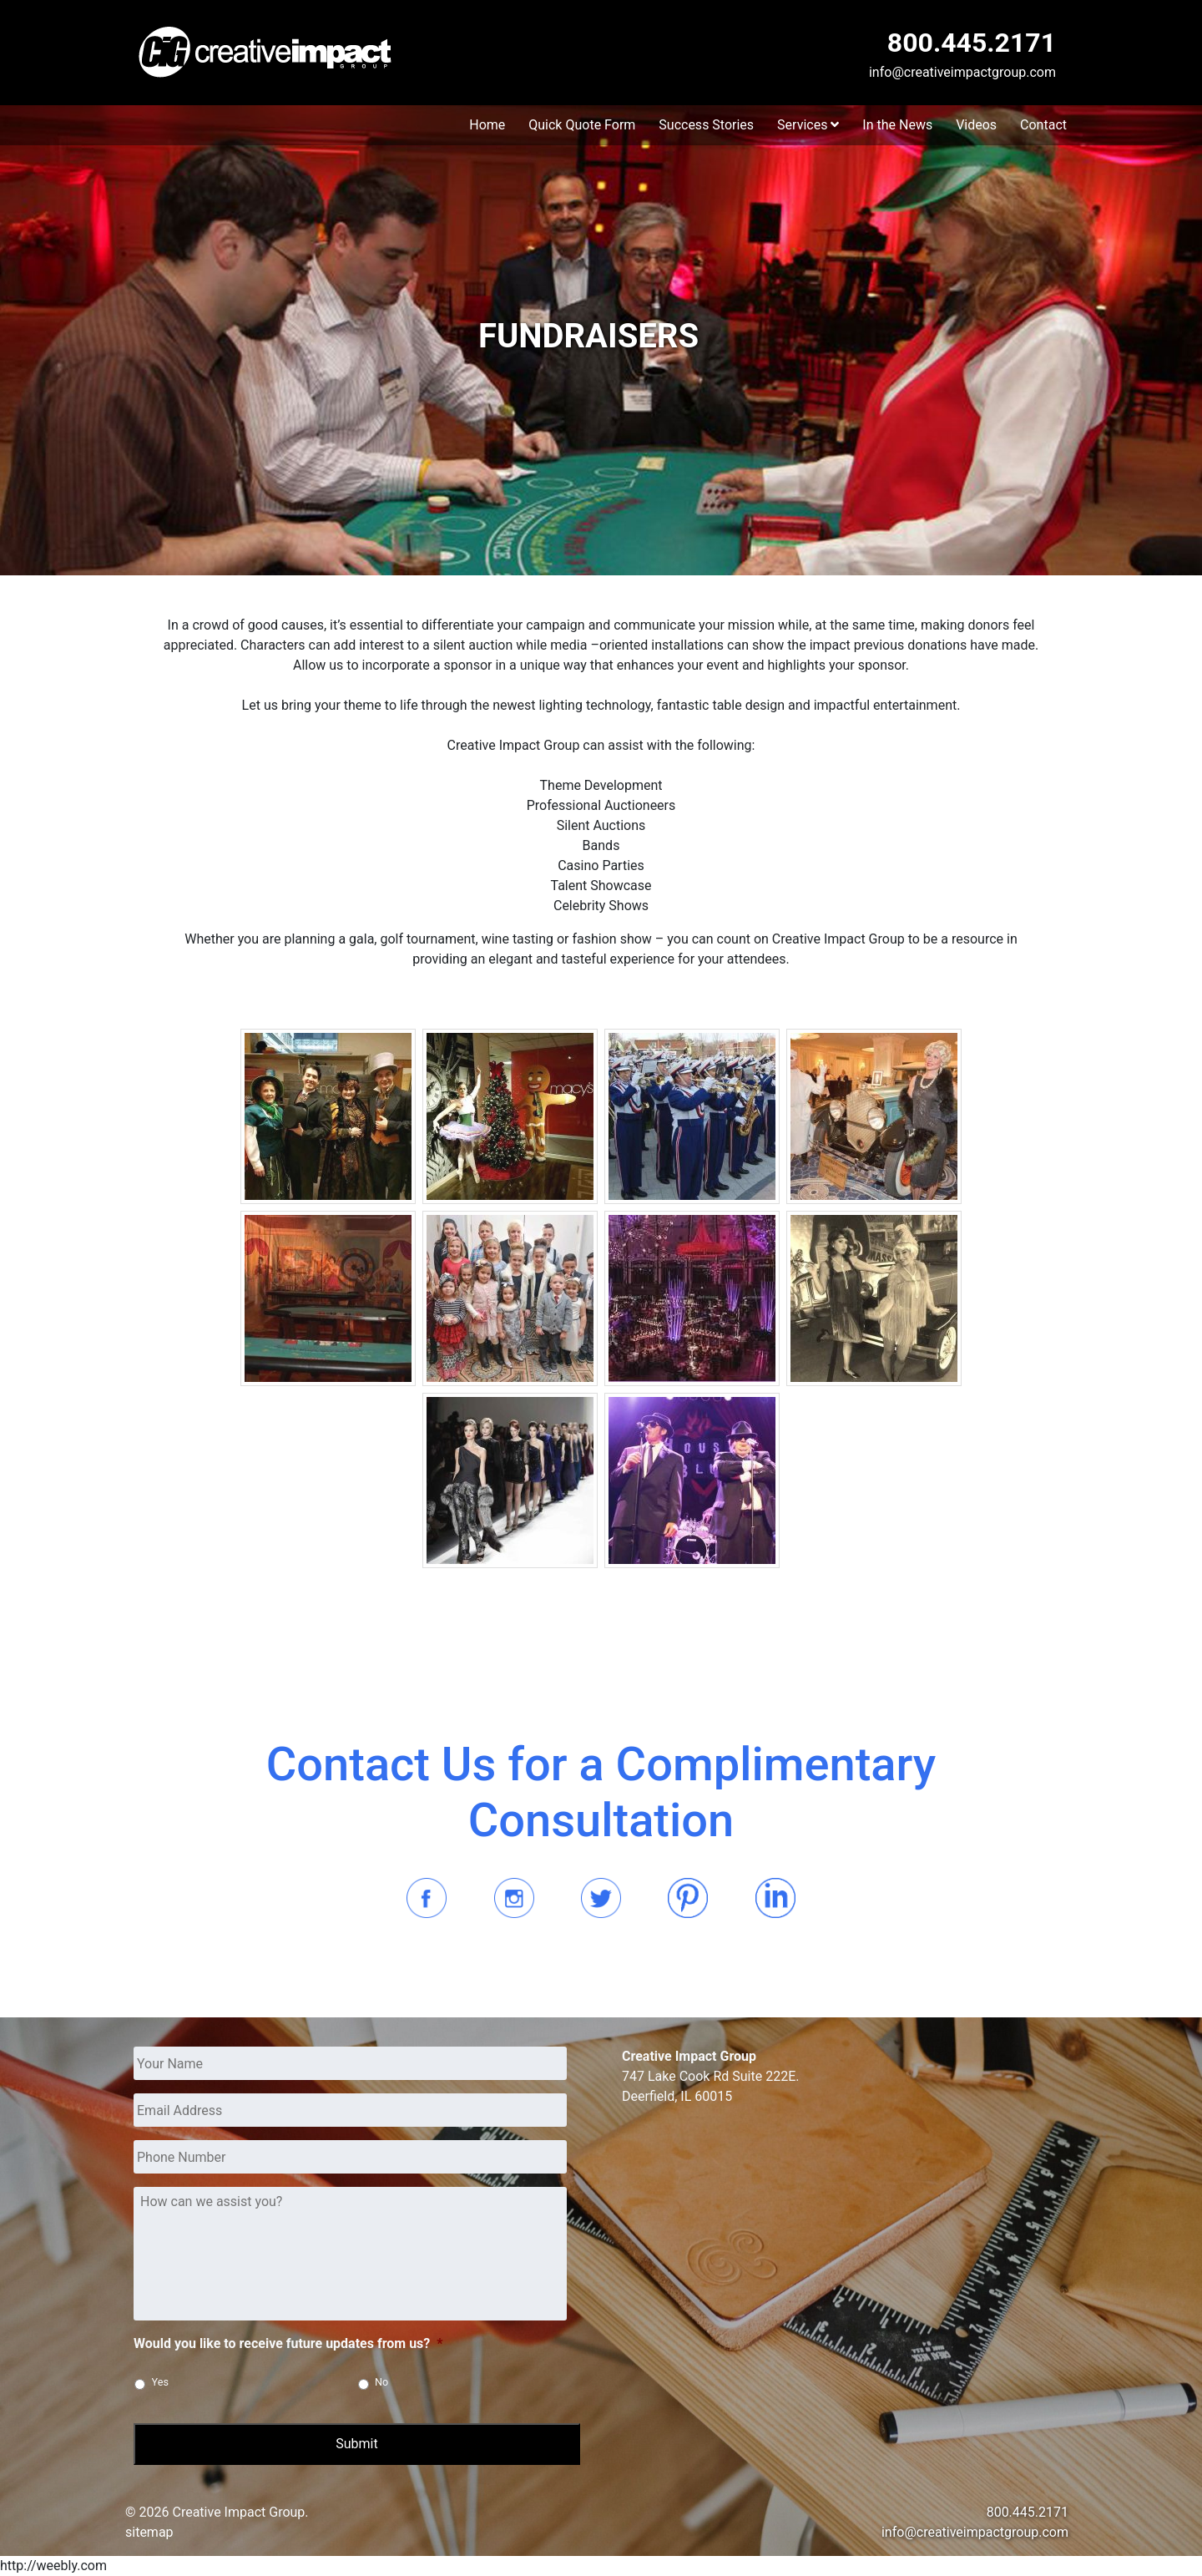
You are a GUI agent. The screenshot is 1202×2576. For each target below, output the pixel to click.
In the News (897, 125)
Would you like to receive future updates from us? (288, 2343)
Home (487, 125)
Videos (976, 125)
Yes (160, 2382)
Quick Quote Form (581, 125)
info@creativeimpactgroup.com (962, 72)
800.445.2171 (971, 42)
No (381, 2382)
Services (808, 125)
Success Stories (706, 125)
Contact (1043, 125)
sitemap (149, 2532)
